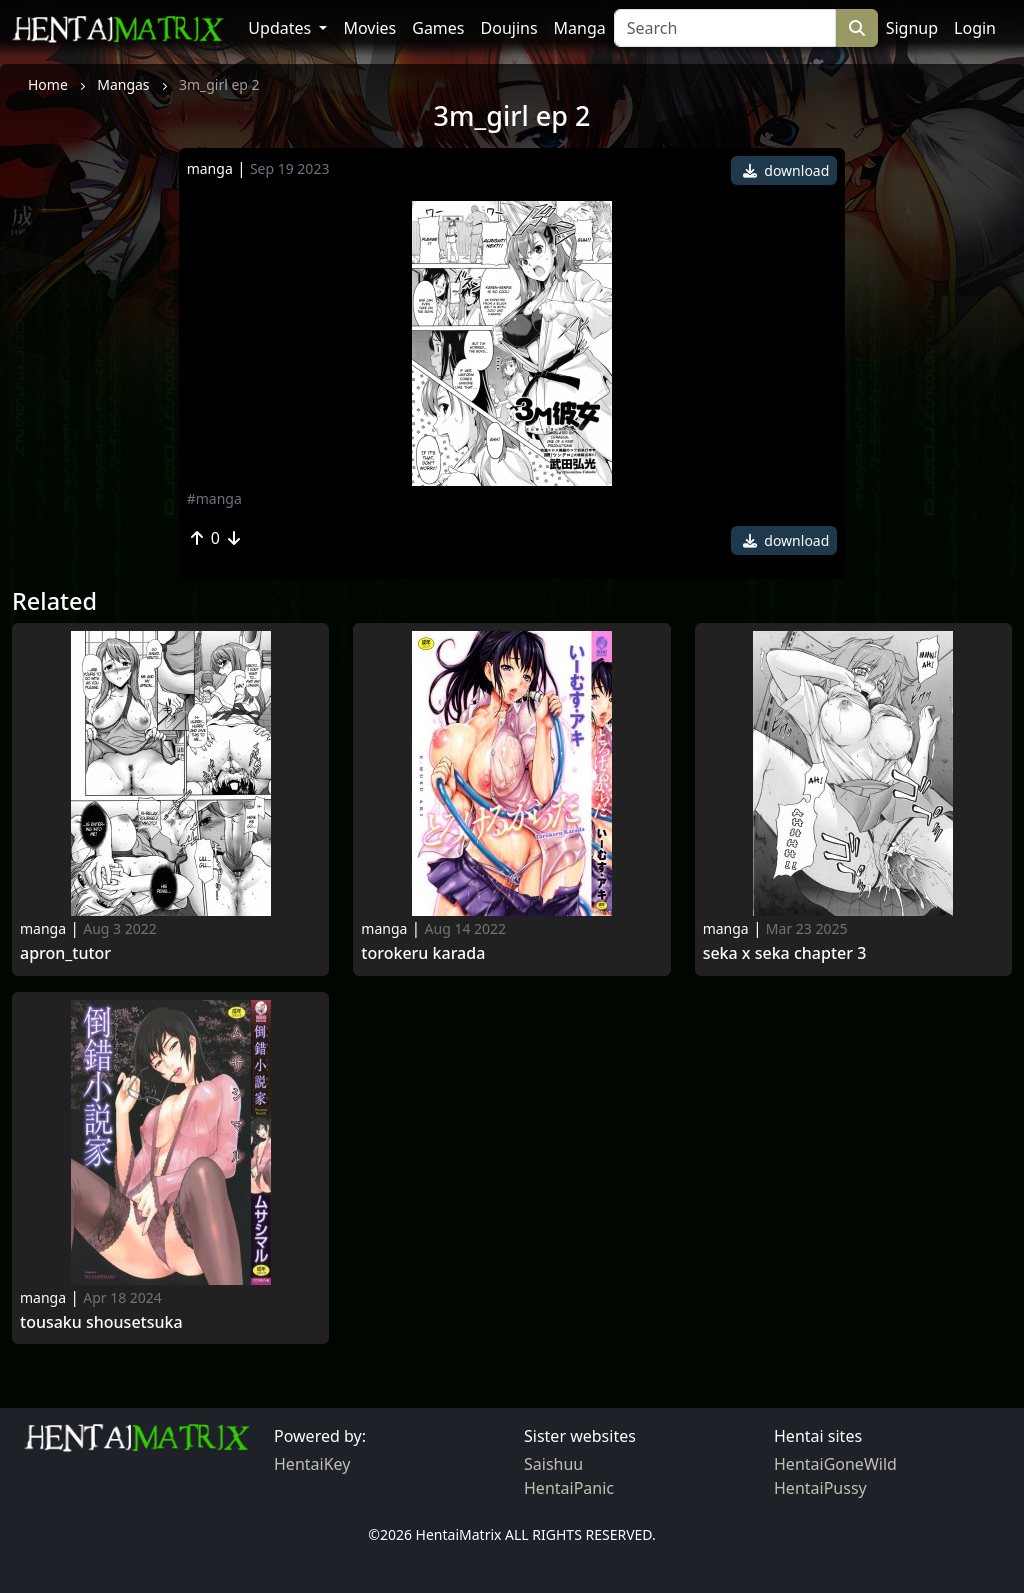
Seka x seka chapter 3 (785, 953)
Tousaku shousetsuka (101, 1322)
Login (975, 28)
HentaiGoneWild (835, 1464)
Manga (580, 28)
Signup (912, 28)
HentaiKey (312, 1464)
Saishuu (553, 1464)
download (786, 170)
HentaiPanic (569, 1488)
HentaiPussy (820, 1488)
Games (438, 28)
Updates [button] (281, 28)
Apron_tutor (65, 953)
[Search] (725, 28)
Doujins (509, 28)
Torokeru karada (423, 953)
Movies (369, 28)
